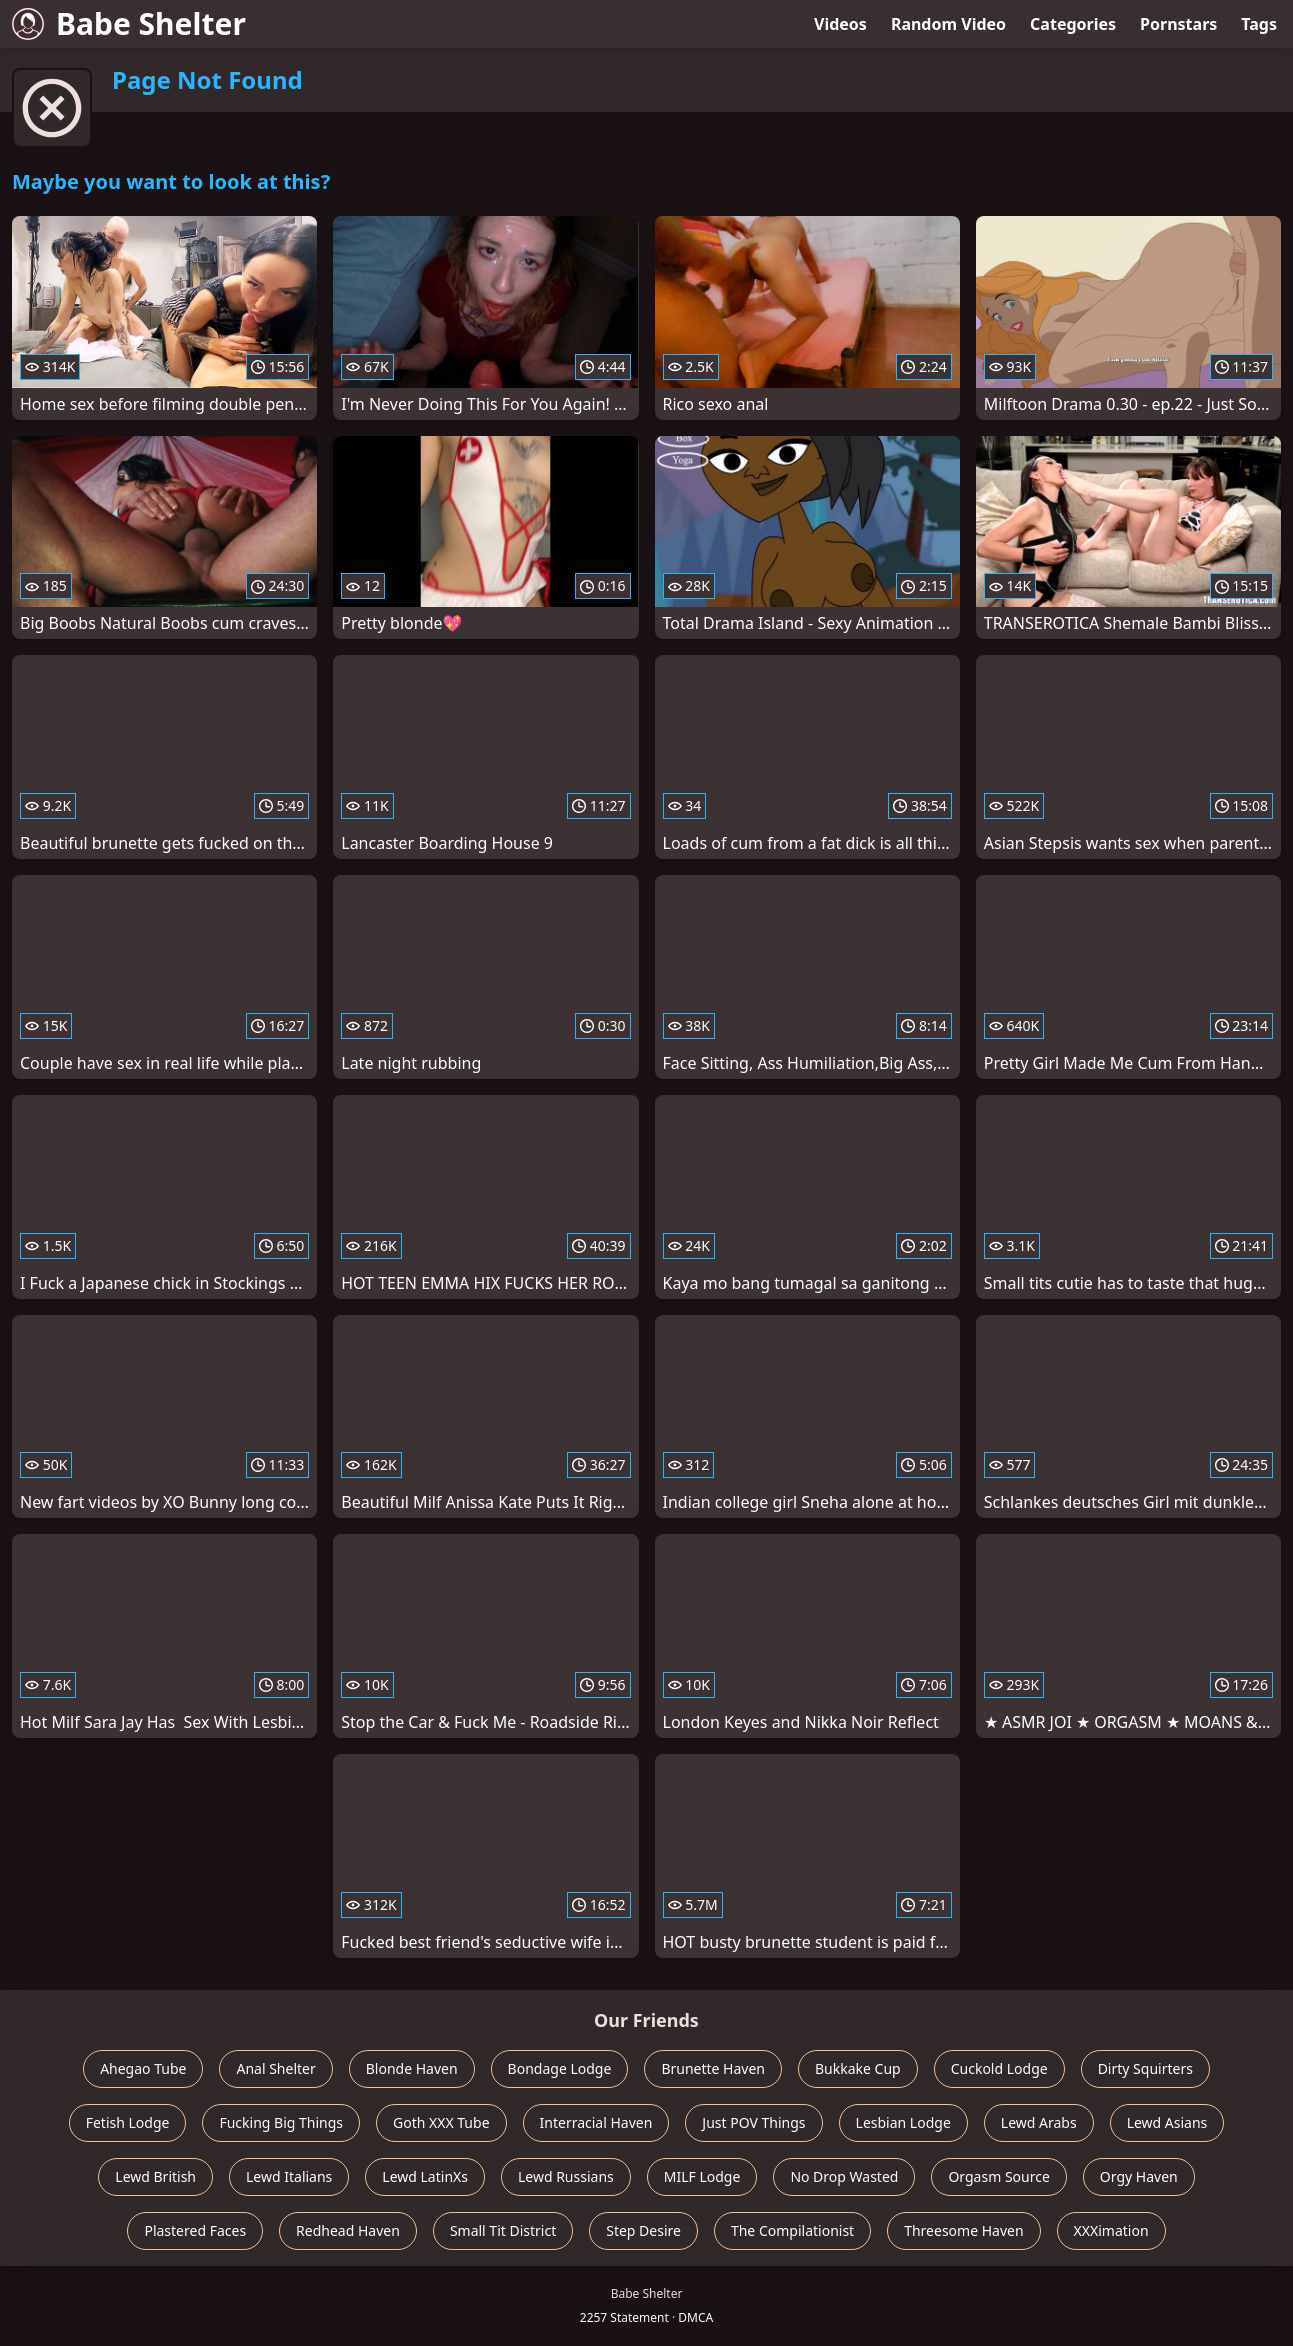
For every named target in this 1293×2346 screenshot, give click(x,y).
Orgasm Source (998, 2176)
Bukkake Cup (858, 2068)
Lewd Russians (566, 2176)
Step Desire (643, 2230)
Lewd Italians (289, 2176)
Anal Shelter (275, 2068)
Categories (1073, 24)
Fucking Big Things (281, 2122)
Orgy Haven (1139, 2176)
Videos (840, 24)
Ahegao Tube (143, 2068)
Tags (1259, 24)
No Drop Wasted (844, 2176)
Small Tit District (503, 2230)
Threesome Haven (963, 2230)
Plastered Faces (195, 2230)
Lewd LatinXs (425, 2176)
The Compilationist (792, 2230)
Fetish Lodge (128, 2122)
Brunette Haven (713, 2068)
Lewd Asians (1167, 2122)
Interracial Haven (596, 2122)
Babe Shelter (129, 23)
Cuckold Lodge (999, 2068)
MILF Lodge (702, 2176)
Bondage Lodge (560, 2068)
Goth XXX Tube (441, 2122)
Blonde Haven (412, 2068)
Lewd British (155, 2176)
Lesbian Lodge (903, 2122)
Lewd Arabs (1039, 2122)
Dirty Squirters (1145, 2068)
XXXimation (1111, 2230)
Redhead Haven (348, 2230)
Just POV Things (753, 2122)
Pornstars (1178, 24)
